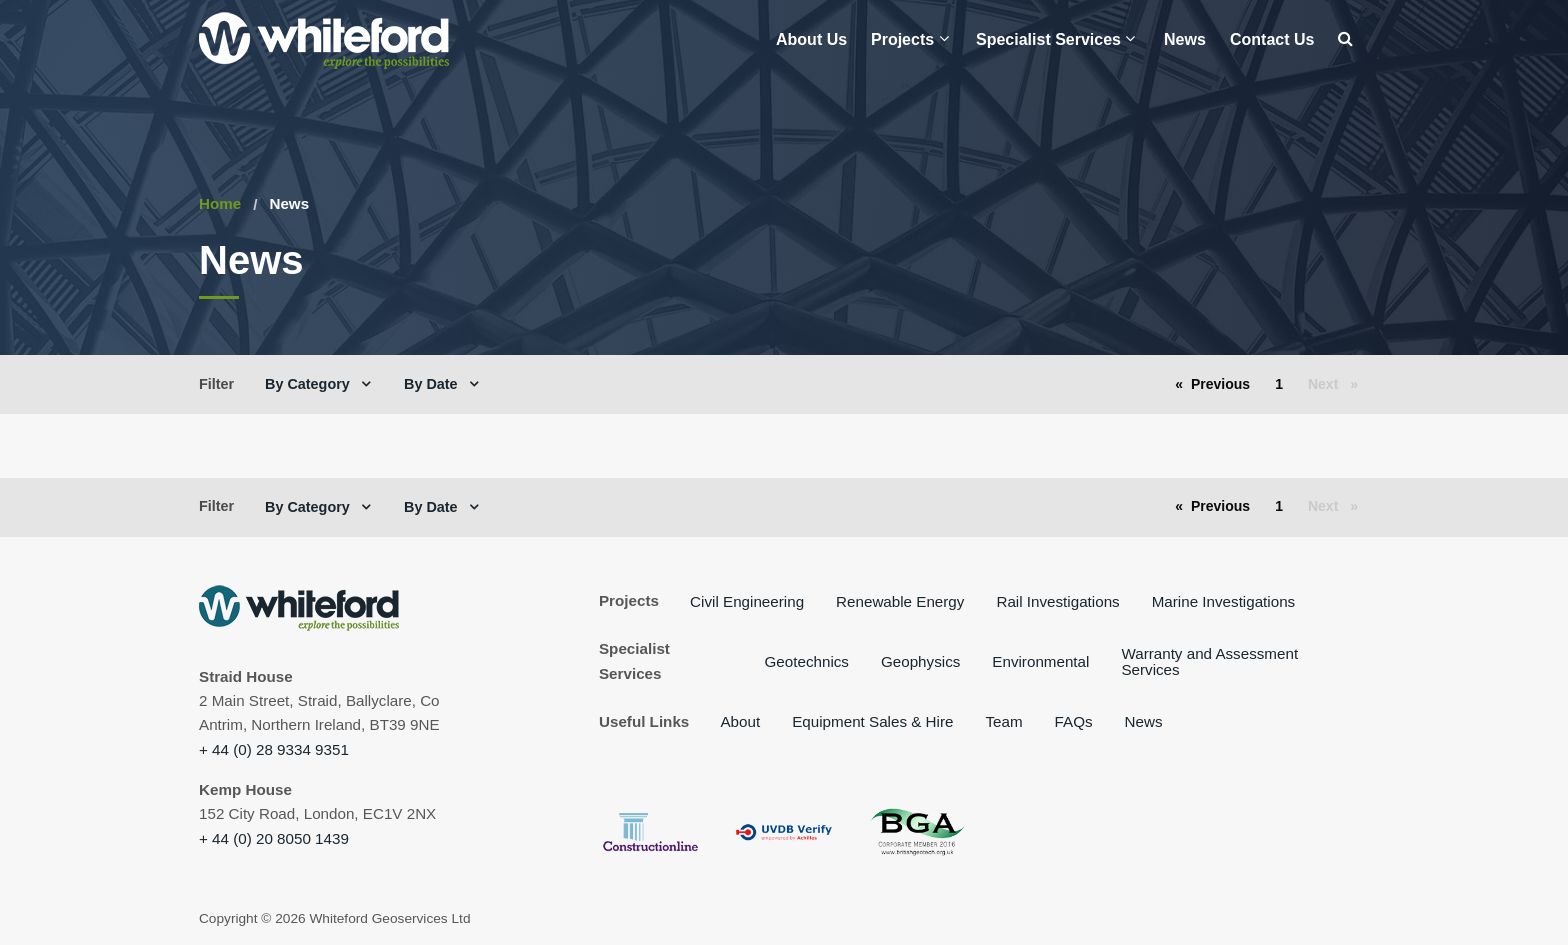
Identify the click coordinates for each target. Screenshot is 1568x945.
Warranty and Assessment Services (1209, 661)
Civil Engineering (747, 601)
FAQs (1074, 721)
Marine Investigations (1224, 601)
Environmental (1040, 661)
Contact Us (1272, 39)
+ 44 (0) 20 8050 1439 (274, 838)
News (1185, 39)
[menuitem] (811, 40)
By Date (441, 384)
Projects (910, 39)
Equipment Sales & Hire (872, 721)
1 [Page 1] (1279, 384)
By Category (317, 384)
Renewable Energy (900, 601)
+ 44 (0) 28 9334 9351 (274, 749)
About (740, 721)
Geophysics (920, 661)
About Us (811, 39)
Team (1003, 721)
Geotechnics (807, 661)
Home (220, 203)
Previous (1225, 382)
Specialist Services (1055, 39)
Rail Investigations (1057, 601)
